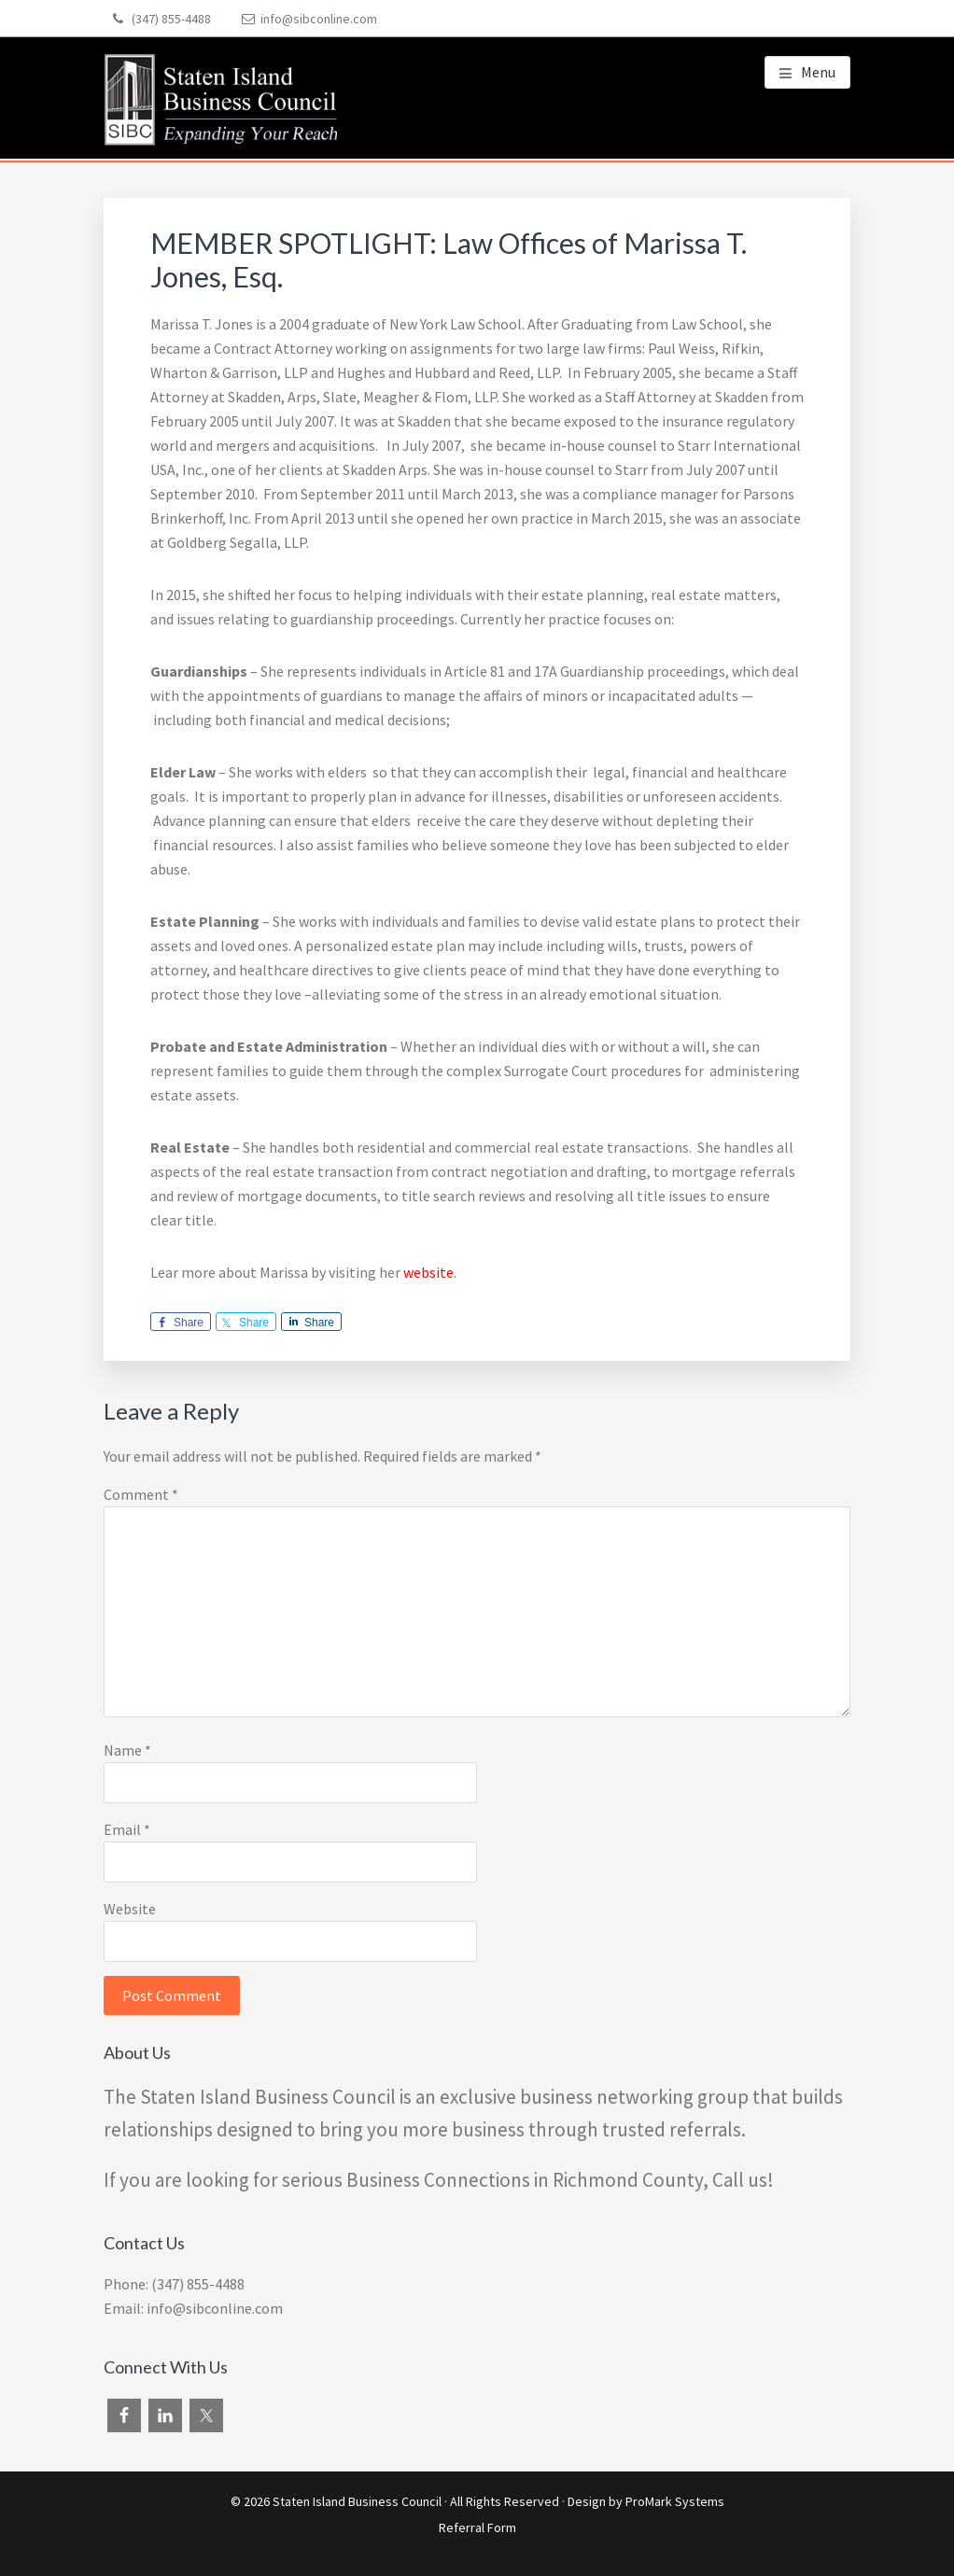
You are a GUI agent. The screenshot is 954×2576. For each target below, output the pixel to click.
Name (127, 1750)
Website (130, 1908)
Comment (141, 1494)
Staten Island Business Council (357, 2501)
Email (127, 1829)
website (428, 1272)
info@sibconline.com (318, 18)
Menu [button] (818, 72)
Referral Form (477, 2527)
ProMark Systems (674, 2501)
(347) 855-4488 (171, 18)
